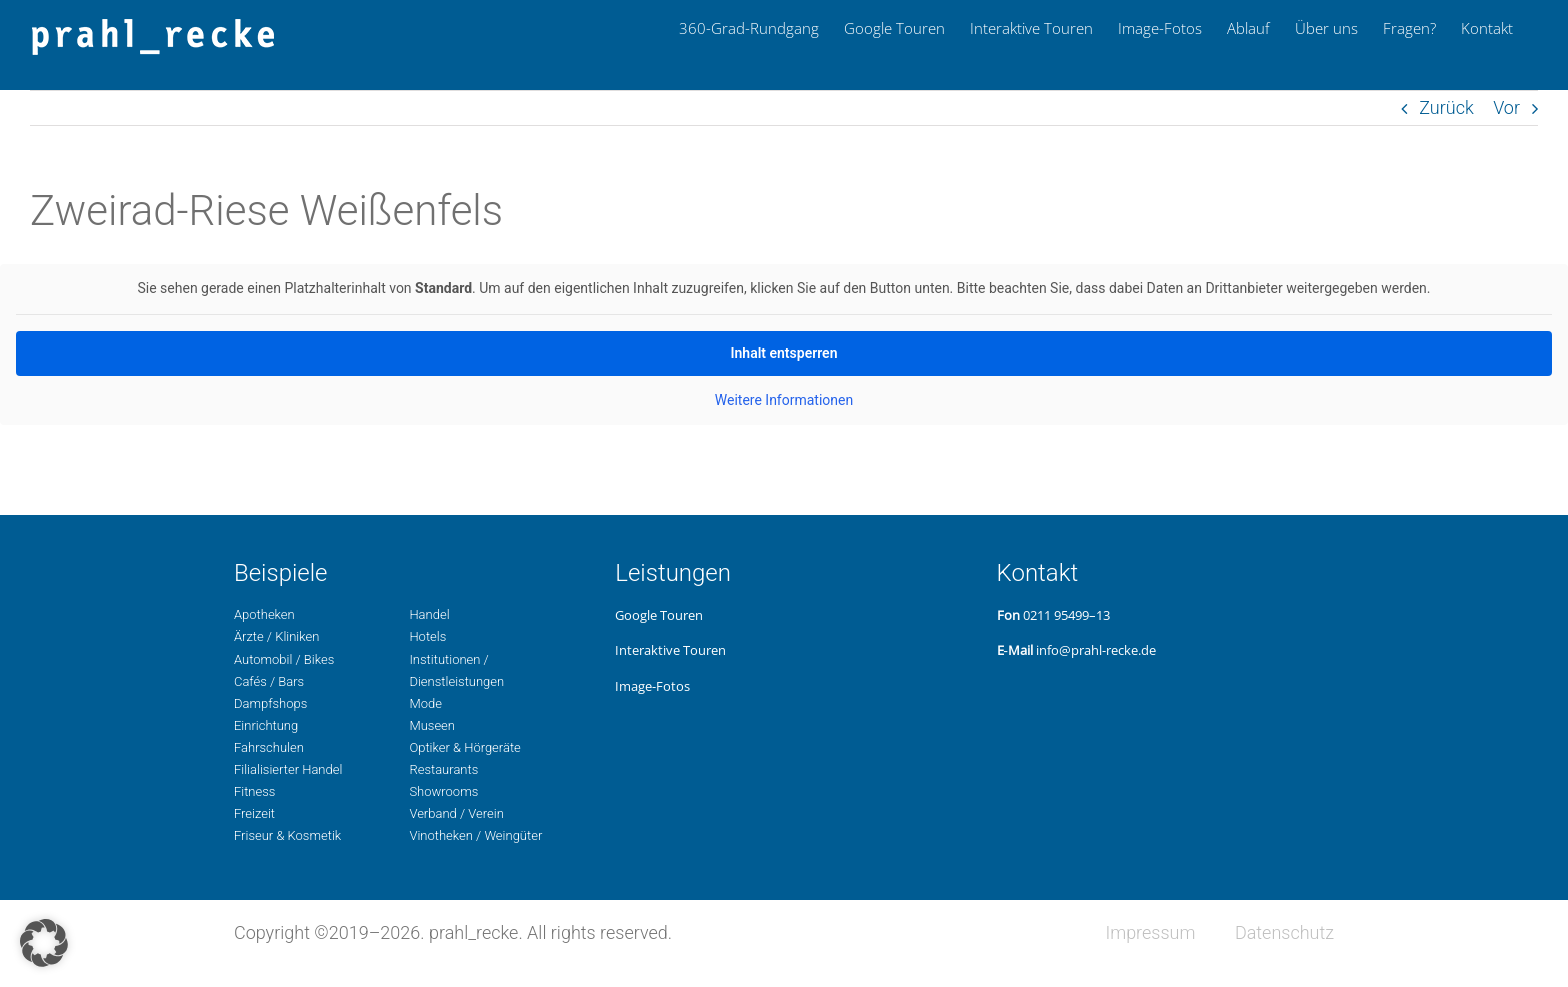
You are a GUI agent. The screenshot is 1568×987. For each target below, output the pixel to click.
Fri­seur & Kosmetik (287, 835)
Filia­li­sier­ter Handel (288, 769)
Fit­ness (254, 791)
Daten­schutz (1284, 932)
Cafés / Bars (269, 681)
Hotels (427, 636)
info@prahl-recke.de (1096, 650)
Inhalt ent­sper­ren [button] (784, 353)
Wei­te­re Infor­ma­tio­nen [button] (784, 400)
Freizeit (254, 813)
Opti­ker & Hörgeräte (464, 747)
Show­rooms (443, 791)
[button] (44, 943)
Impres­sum (1150, 932)
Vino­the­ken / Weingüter (475, 835)
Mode (425, 703)
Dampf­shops (270, 703)
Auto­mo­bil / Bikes (284, 659)
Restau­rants (443, 769)
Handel (429, 614)
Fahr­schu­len (269, 747)
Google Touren (659, 615)
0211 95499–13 (1066, 615)
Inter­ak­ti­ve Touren (670, 650)
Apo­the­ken (264, 614)
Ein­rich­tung (266, 725)
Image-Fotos (652, 686)
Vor (1506, 107)
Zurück (1446, 107)
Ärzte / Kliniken (276, 636)
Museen (432, 725)
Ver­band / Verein (456, 813)
